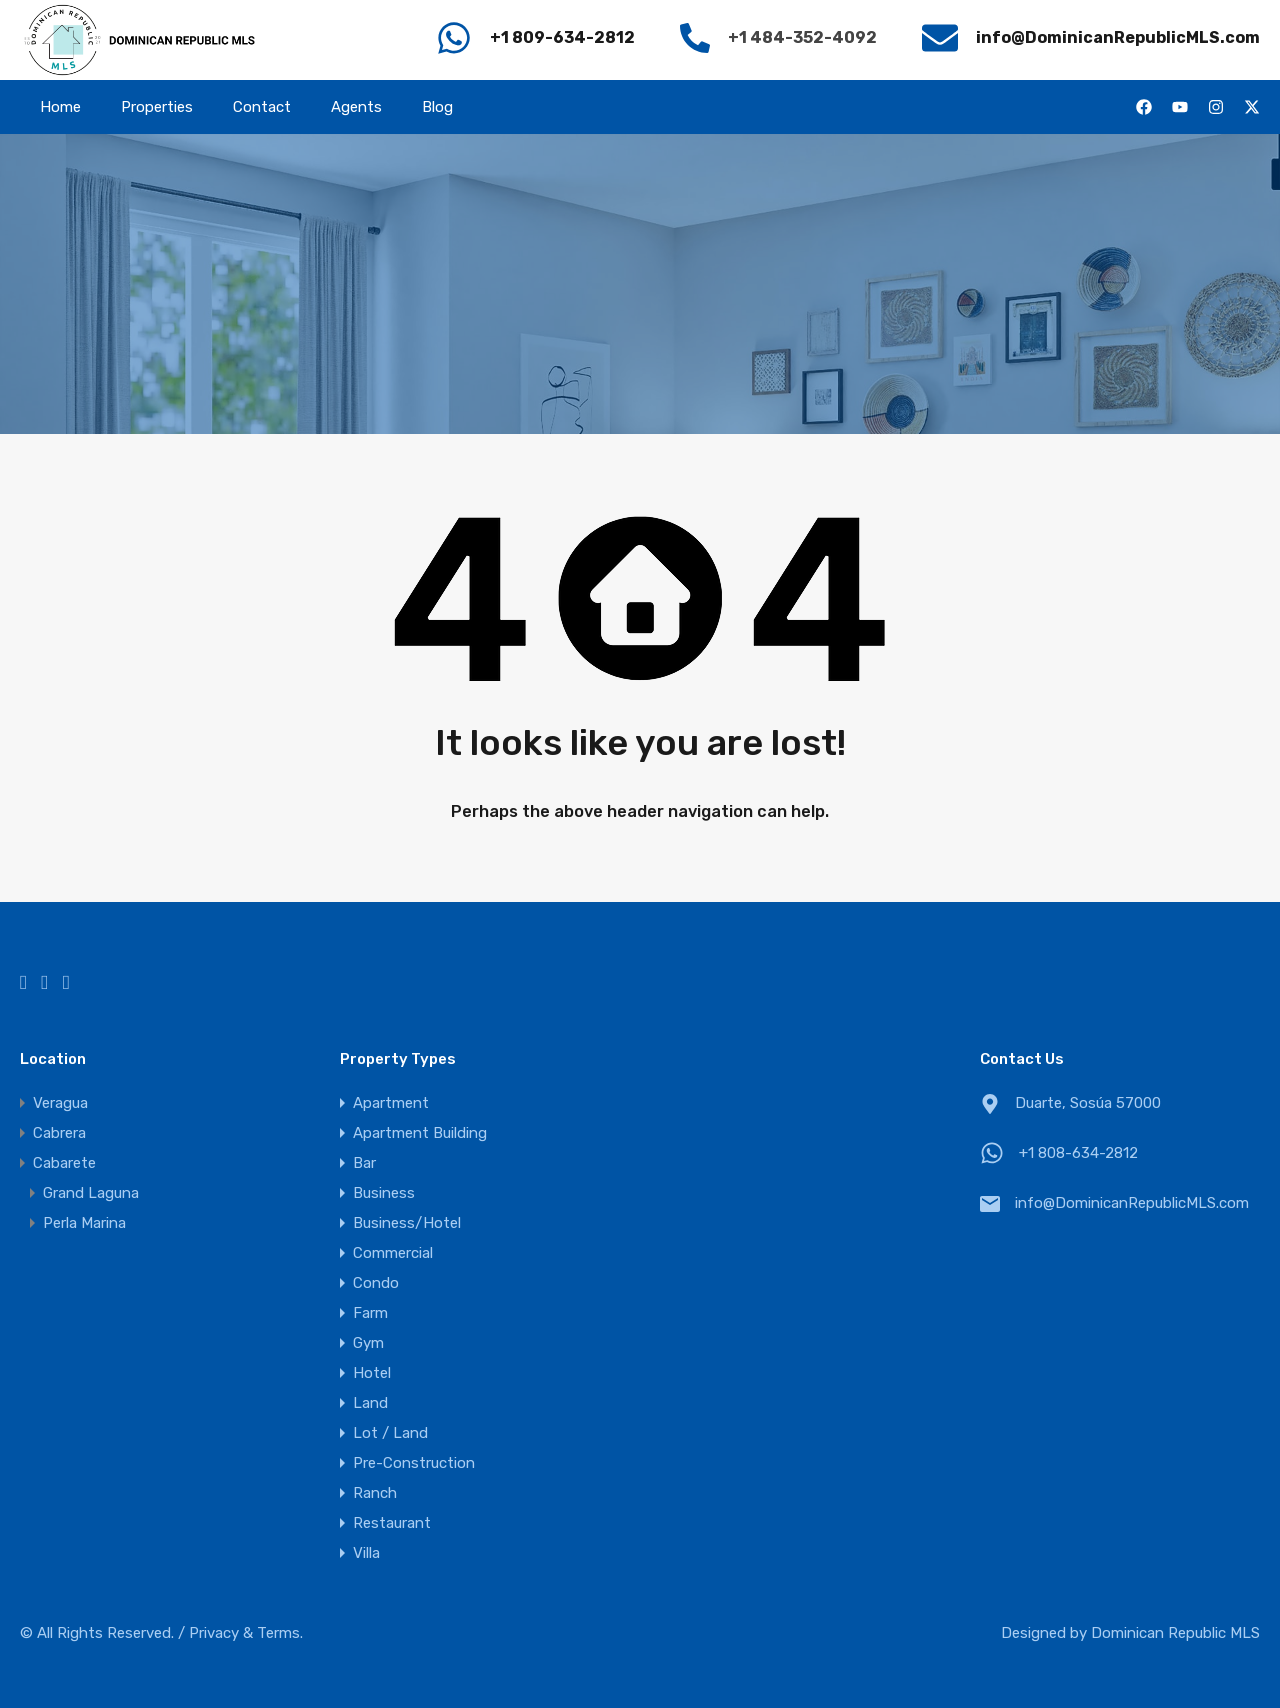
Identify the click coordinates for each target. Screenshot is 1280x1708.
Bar (364, 1163)
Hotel (372, 1373)
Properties (157, 107)
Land (370, 1403)
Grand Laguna (91, 1193)
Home (60, 107)
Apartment (391, 1103)
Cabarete (64, 1163)
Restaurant (392, 1523)
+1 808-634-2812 (1078, 1153)
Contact (262, 107)
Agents (356, 107)
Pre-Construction (414, 1463)
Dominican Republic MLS (1175, 1633)
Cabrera (59, 1133)
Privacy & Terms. (246, 1633)
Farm (370, 1313)
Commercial (393, 1253)
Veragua (60, 1103)
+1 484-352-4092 (802, 37)
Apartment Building (420, 1133)
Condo (376, 1283)
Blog (437, 107)
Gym (368, 1343)
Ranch (375, 1493)
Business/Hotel (407, 1223)
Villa (366, 1553)
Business (384, 1193)
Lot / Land (390, 1433)
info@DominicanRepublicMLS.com (1132, 1203)
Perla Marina (84, 1223)
